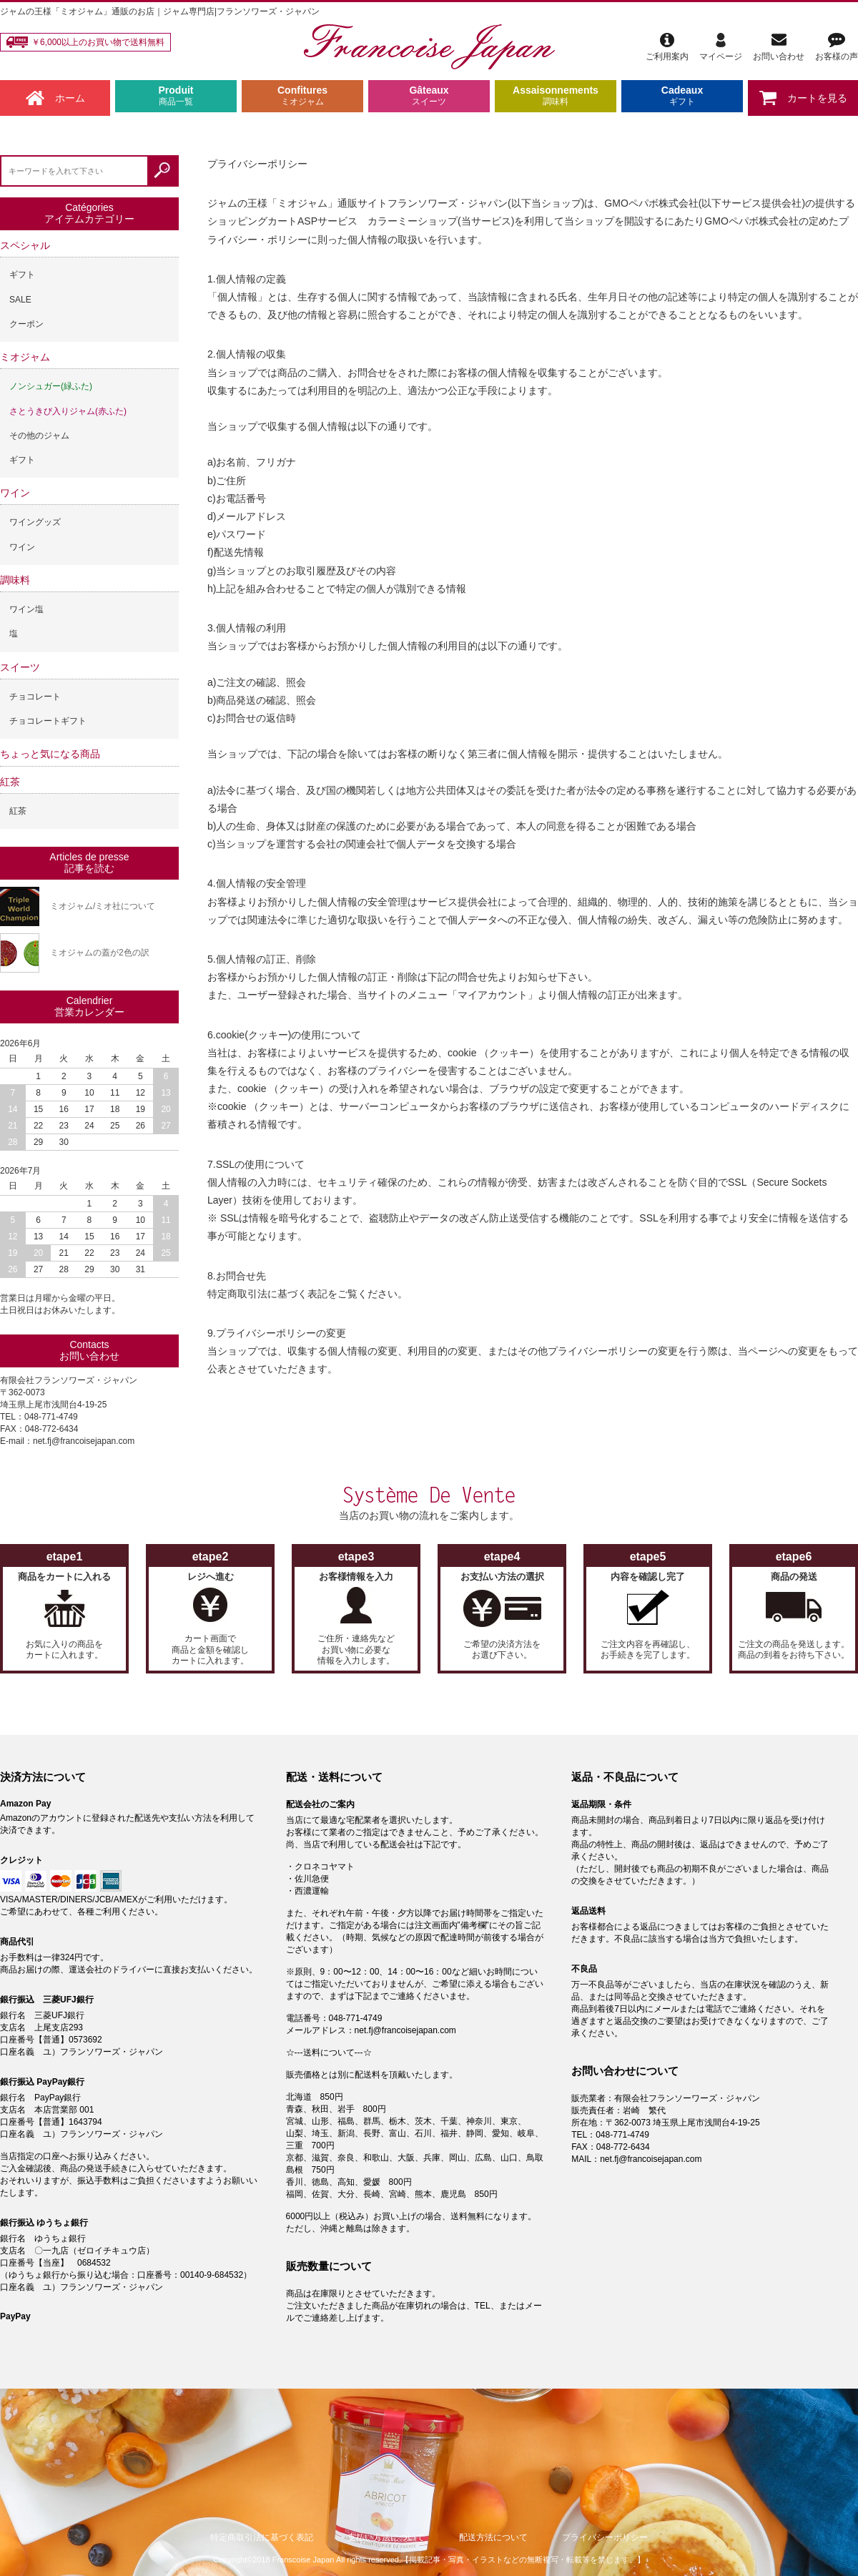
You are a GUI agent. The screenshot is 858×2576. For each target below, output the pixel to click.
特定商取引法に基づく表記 (261, 2537)
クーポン (26, 324)
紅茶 (10, 781)
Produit (176, 96)
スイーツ (20, 667)
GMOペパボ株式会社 (651, 203)
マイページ (720, 47)
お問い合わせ (778, 47)
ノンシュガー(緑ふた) (50, 386)
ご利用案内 (667, 47)
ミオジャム (25, 357)
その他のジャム (39, 436)
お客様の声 (836, 47)
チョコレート (35, 697)
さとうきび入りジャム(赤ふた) (68, 411)
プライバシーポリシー (605, 2537)
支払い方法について (386, 2537)
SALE (20, 300)
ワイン (15, 492)
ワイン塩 (26, 609)
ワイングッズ (35, 522)
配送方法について (493, 2537)
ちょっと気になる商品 (50, 753)
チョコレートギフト (48, 721)
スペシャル (25, 245)
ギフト (22, 275)
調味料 (15, 580)
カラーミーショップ (413, 221)
